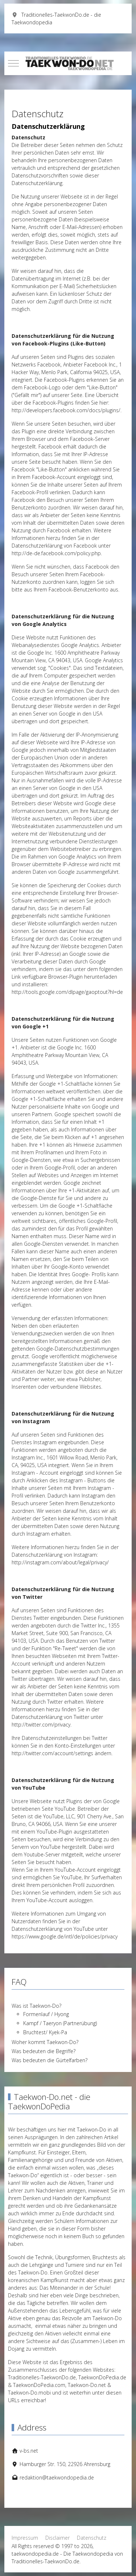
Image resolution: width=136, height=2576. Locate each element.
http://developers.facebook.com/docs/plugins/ (66, 410)
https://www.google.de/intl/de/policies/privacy (65, 1936)
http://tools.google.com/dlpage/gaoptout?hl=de (67, 991)
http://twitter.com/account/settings (52, 1753)
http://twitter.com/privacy (41, 1724)
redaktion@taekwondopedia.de (57, 2477)
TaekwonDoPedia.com (39, 2385)
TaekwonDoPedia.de (102, 2377)
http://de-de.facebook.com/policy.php (56, 553)
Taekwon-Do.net (87, 2385)
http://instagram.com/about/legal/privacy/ (60, 1562)
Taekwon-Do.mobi (29, 2392)
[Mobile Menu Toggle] (13, 63)
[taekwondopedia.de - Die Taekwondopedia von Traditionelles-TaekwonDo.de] (68, 63)
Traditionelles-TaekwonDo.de (42, 2377)
